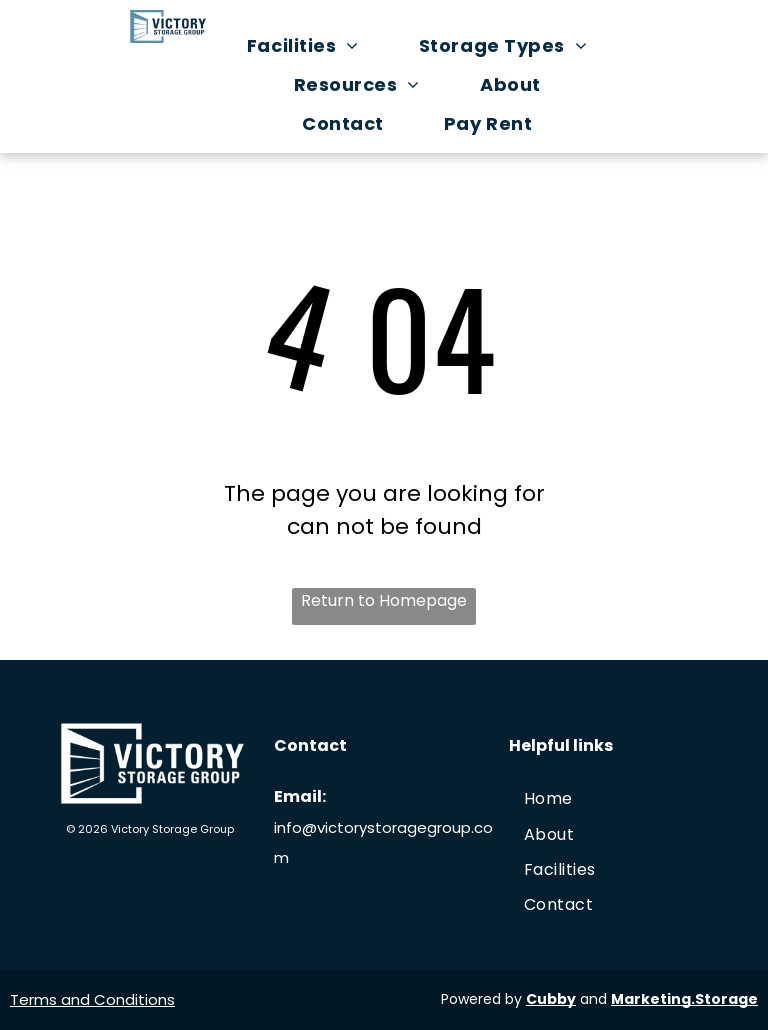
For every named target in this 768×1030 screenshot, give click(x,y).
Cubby (551, 999)
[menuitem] (313, 45)
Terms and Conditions (92, 999)
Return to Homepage (384, 600)
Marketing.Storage (684, 999)
